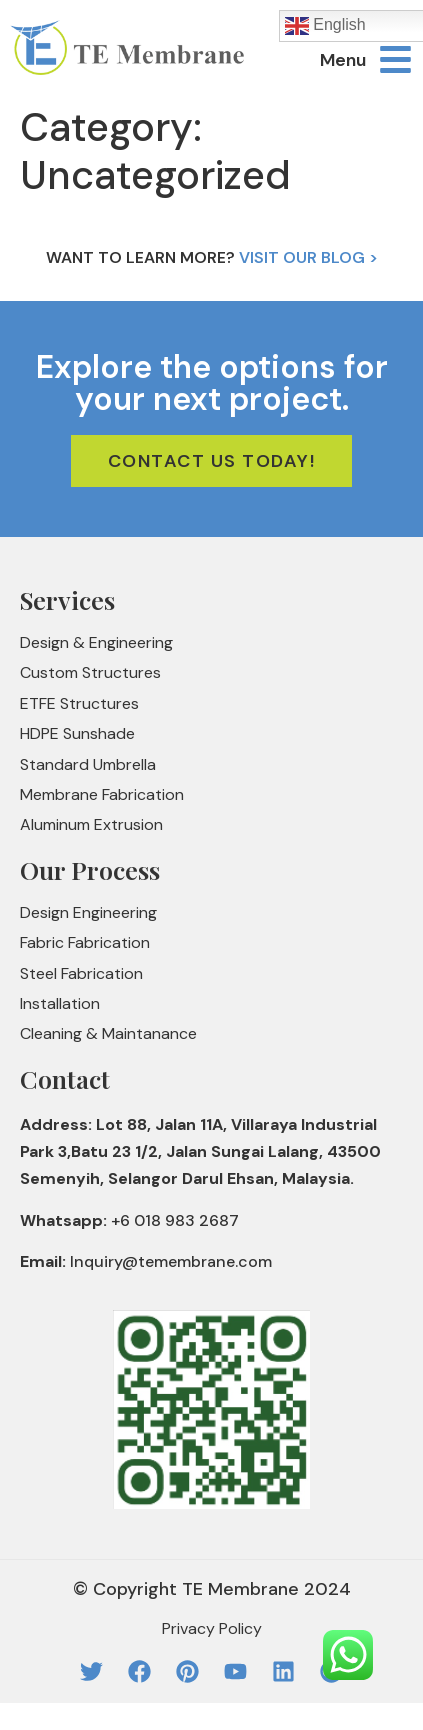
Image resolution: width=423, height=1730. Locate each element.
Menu (343, 60)
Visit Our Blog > (308, 257)
